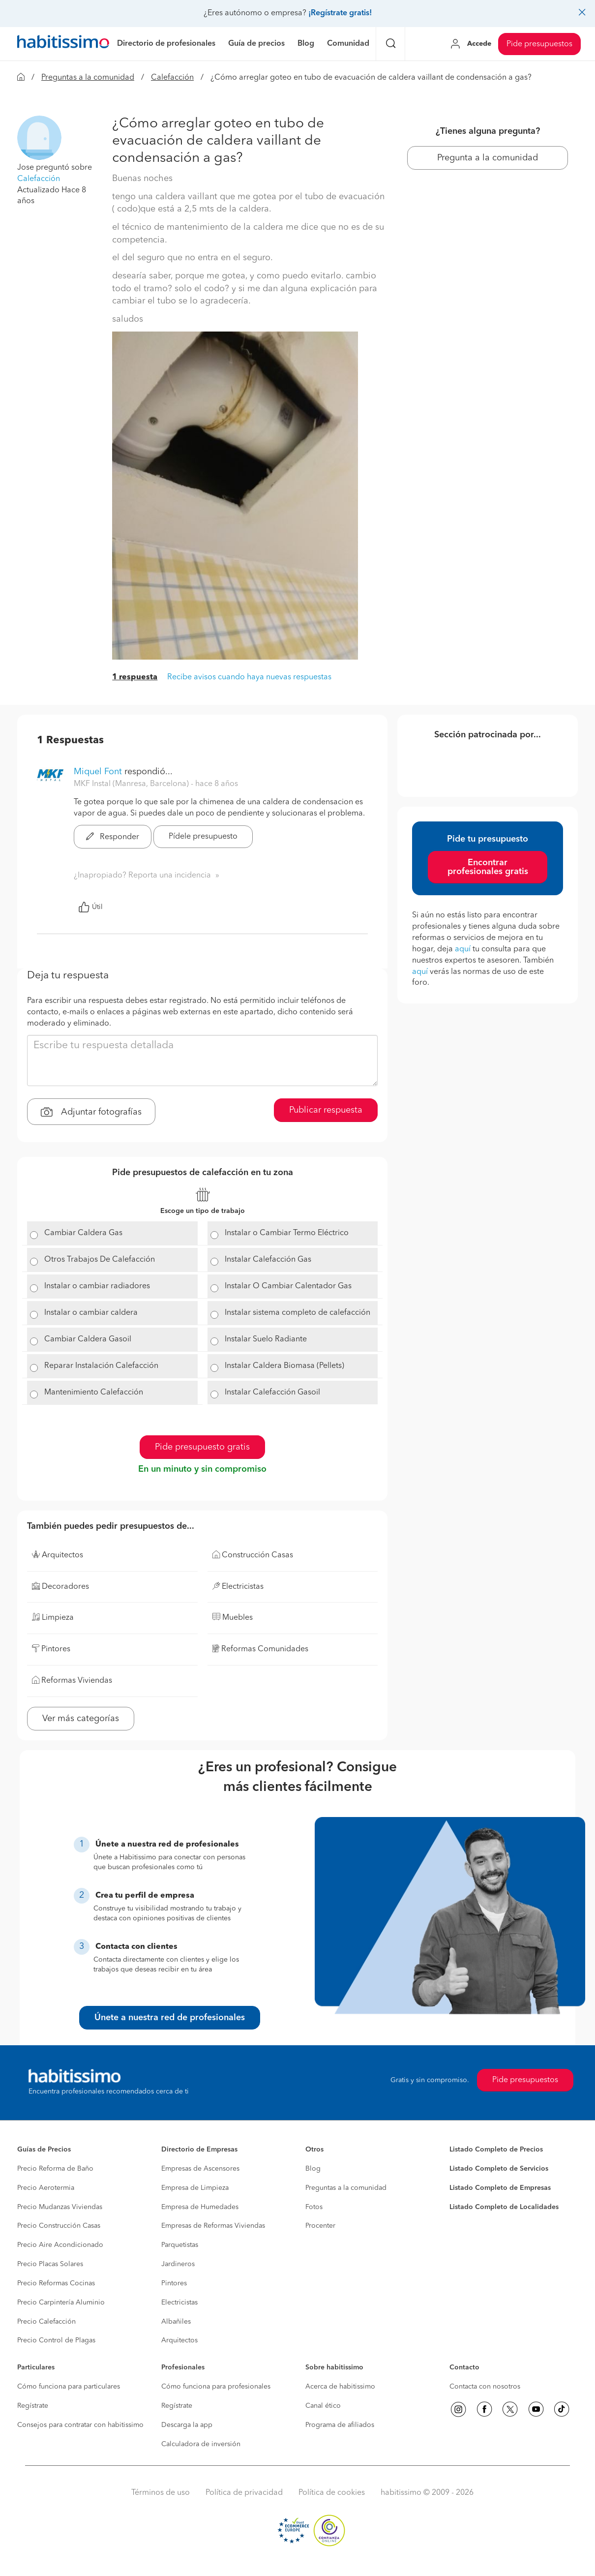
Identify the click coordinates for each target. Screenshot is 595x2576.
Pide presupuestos (539, 44)
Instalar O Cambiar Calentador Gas (288, 1286)
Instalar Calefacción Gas (268, 1260)
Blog (313, 2168)
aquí (463, 949)
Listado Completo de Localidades (504, 2207)
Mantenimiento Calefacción (93, 1392)
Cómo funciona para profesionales (215, 2386)
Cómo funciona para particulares (68, 2386)
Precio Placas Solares (50, 2264)
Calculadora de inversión (200, 2444)
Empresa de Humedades (199, 2207)
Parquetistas (179, 2245)
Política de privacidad (244, 2493)
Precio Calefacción (46, 2321)
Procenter (320, 2225)
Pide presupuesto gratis (202, 1447)
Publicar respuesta (325, 1110)
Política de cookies (331, 2493)
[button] (39, 138)
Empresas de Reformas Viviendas (213, 2225)
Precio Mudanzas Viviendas (59, 2207)
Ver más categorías (80, 1718)
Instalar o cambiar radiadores (97, 1286)
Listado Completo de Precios (496, 2149)
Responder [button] (112, 837)
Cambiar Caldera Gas (83, 1233)
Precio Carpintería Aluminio (61, 2302)
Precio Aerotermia (45, 2187)
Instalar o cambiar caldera (91, 1313)
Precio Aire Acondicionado (60, 2245)
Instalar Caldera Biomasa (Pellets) (284, 1366)
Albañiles (176, 2321)
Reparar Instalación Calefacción (101, 1366)
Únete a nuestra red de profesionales (169, 2017)
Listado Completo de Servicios (498, 2168)
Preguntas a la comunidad (87, 78)
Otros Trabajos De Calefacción (99, 1260)
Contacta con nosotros (484, 2386)
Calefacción (172, 78)
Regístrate (32, 2405)
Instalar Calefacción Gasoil (272, 1392)
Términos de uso (160, 2493)
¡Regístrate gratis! (340, 13)
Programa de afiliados (339, 2425)
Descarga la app (186, 2425)
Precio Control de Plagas (56, 2340)
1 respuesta (134, 677)
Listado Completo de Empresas (500, 2187)
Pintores (174, 2283)
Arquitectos (179, 2340)
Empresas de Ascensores (200, 2168)
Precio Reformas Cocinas (56, 2283)
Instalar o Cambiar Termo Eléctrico (287, 1233)
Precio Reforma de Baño (55, 2168)
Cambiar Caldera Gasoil (87, 1339)
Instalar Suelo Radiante (266, 1339)
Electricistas (179, 2302)
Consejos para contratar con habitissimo (80, 2425)
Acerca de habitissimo (340, 2386)
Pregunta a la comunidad (487, 157)
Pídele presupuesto (203, 837)
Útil (90, 907)
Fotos (314, 2207)
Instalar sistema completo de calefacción (297, 1313)
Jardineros (178, 2264)
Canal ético (323, 2405)
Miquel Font (98, 771)
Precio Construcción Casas (58, 2225)
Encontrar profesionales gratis (487, 867)
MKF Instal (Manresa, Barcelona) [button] (132, 784)
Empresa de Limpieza (195, 2187)
